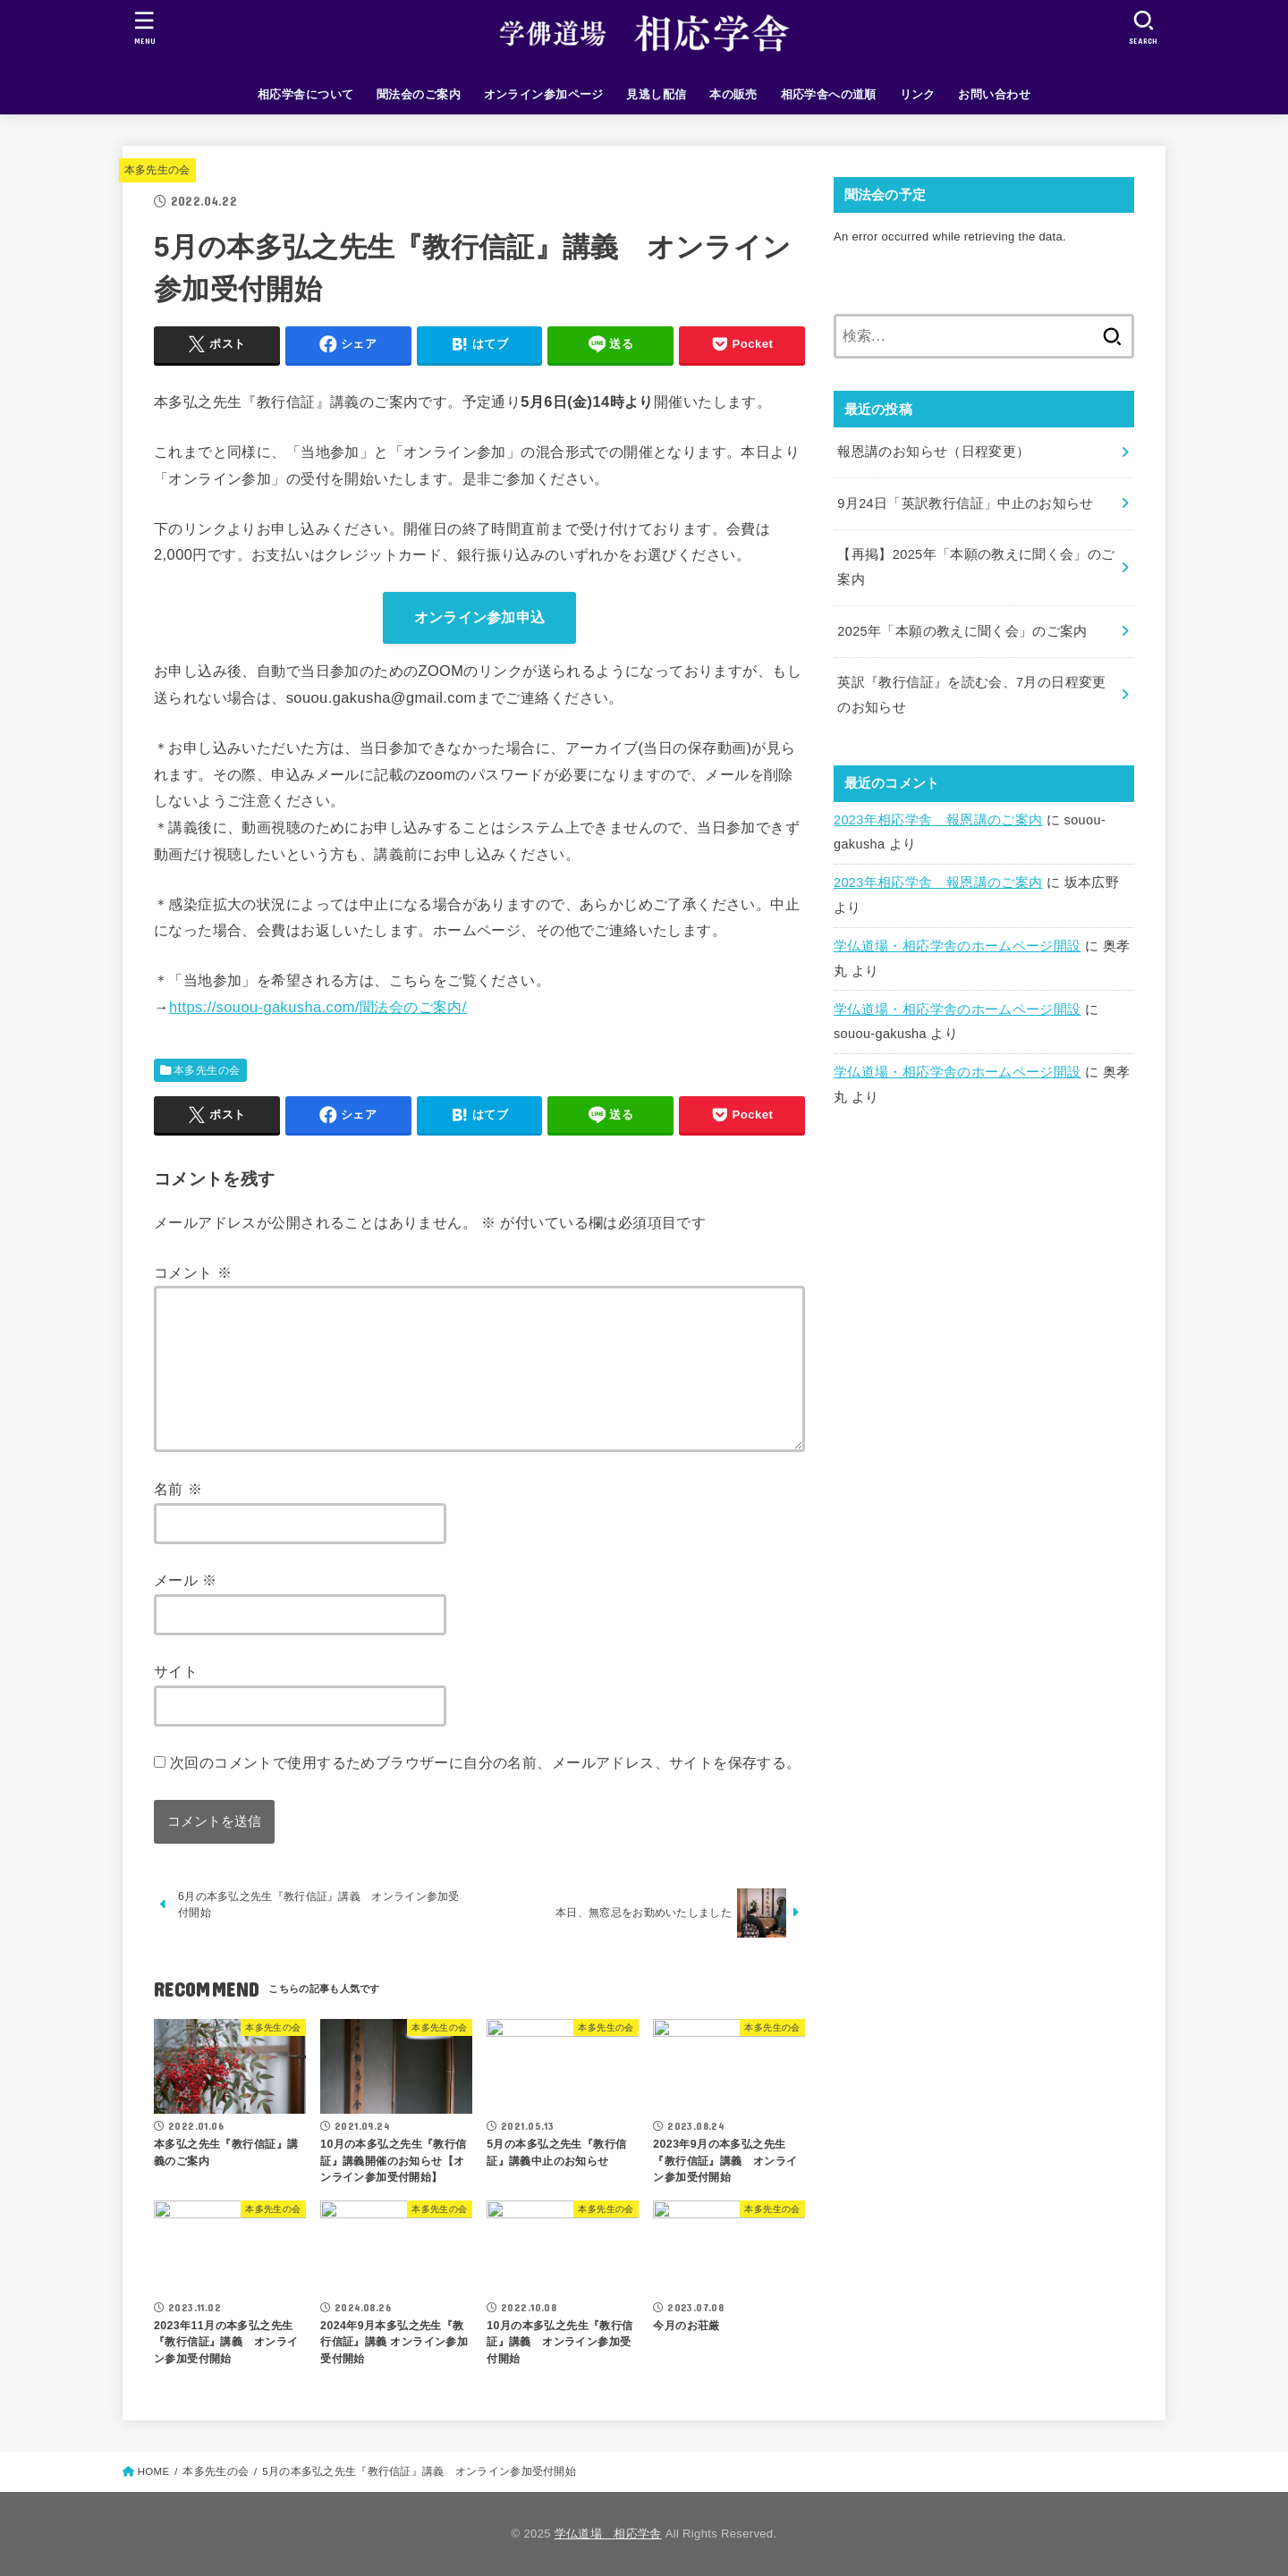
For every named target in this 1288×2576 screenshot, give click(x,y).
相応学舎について (305, 94)
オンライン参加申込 (480, 617)
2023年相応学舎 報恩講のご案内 (938, 820)
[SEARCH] (1143, 27)
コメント (193, 1272)
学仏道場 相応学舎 (608, 2533)
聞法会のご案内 (419, 94)
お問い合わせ (994, 94)
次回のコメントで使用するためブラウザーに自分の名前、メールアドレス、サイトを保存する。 (485, 1762)
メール (185, 1580)
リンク (918, 94)
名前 (178, 1489)
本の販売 (733, 94)
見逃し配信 (656, 94)
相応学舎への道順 (829, 94)
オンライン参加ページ (544, 94)
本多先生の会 (157, 170)
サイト (176, 1671)
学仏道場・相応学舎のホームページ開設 (957, 946)
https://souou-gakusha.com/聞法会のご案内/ (318, 1007)
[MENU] (145, 27)
